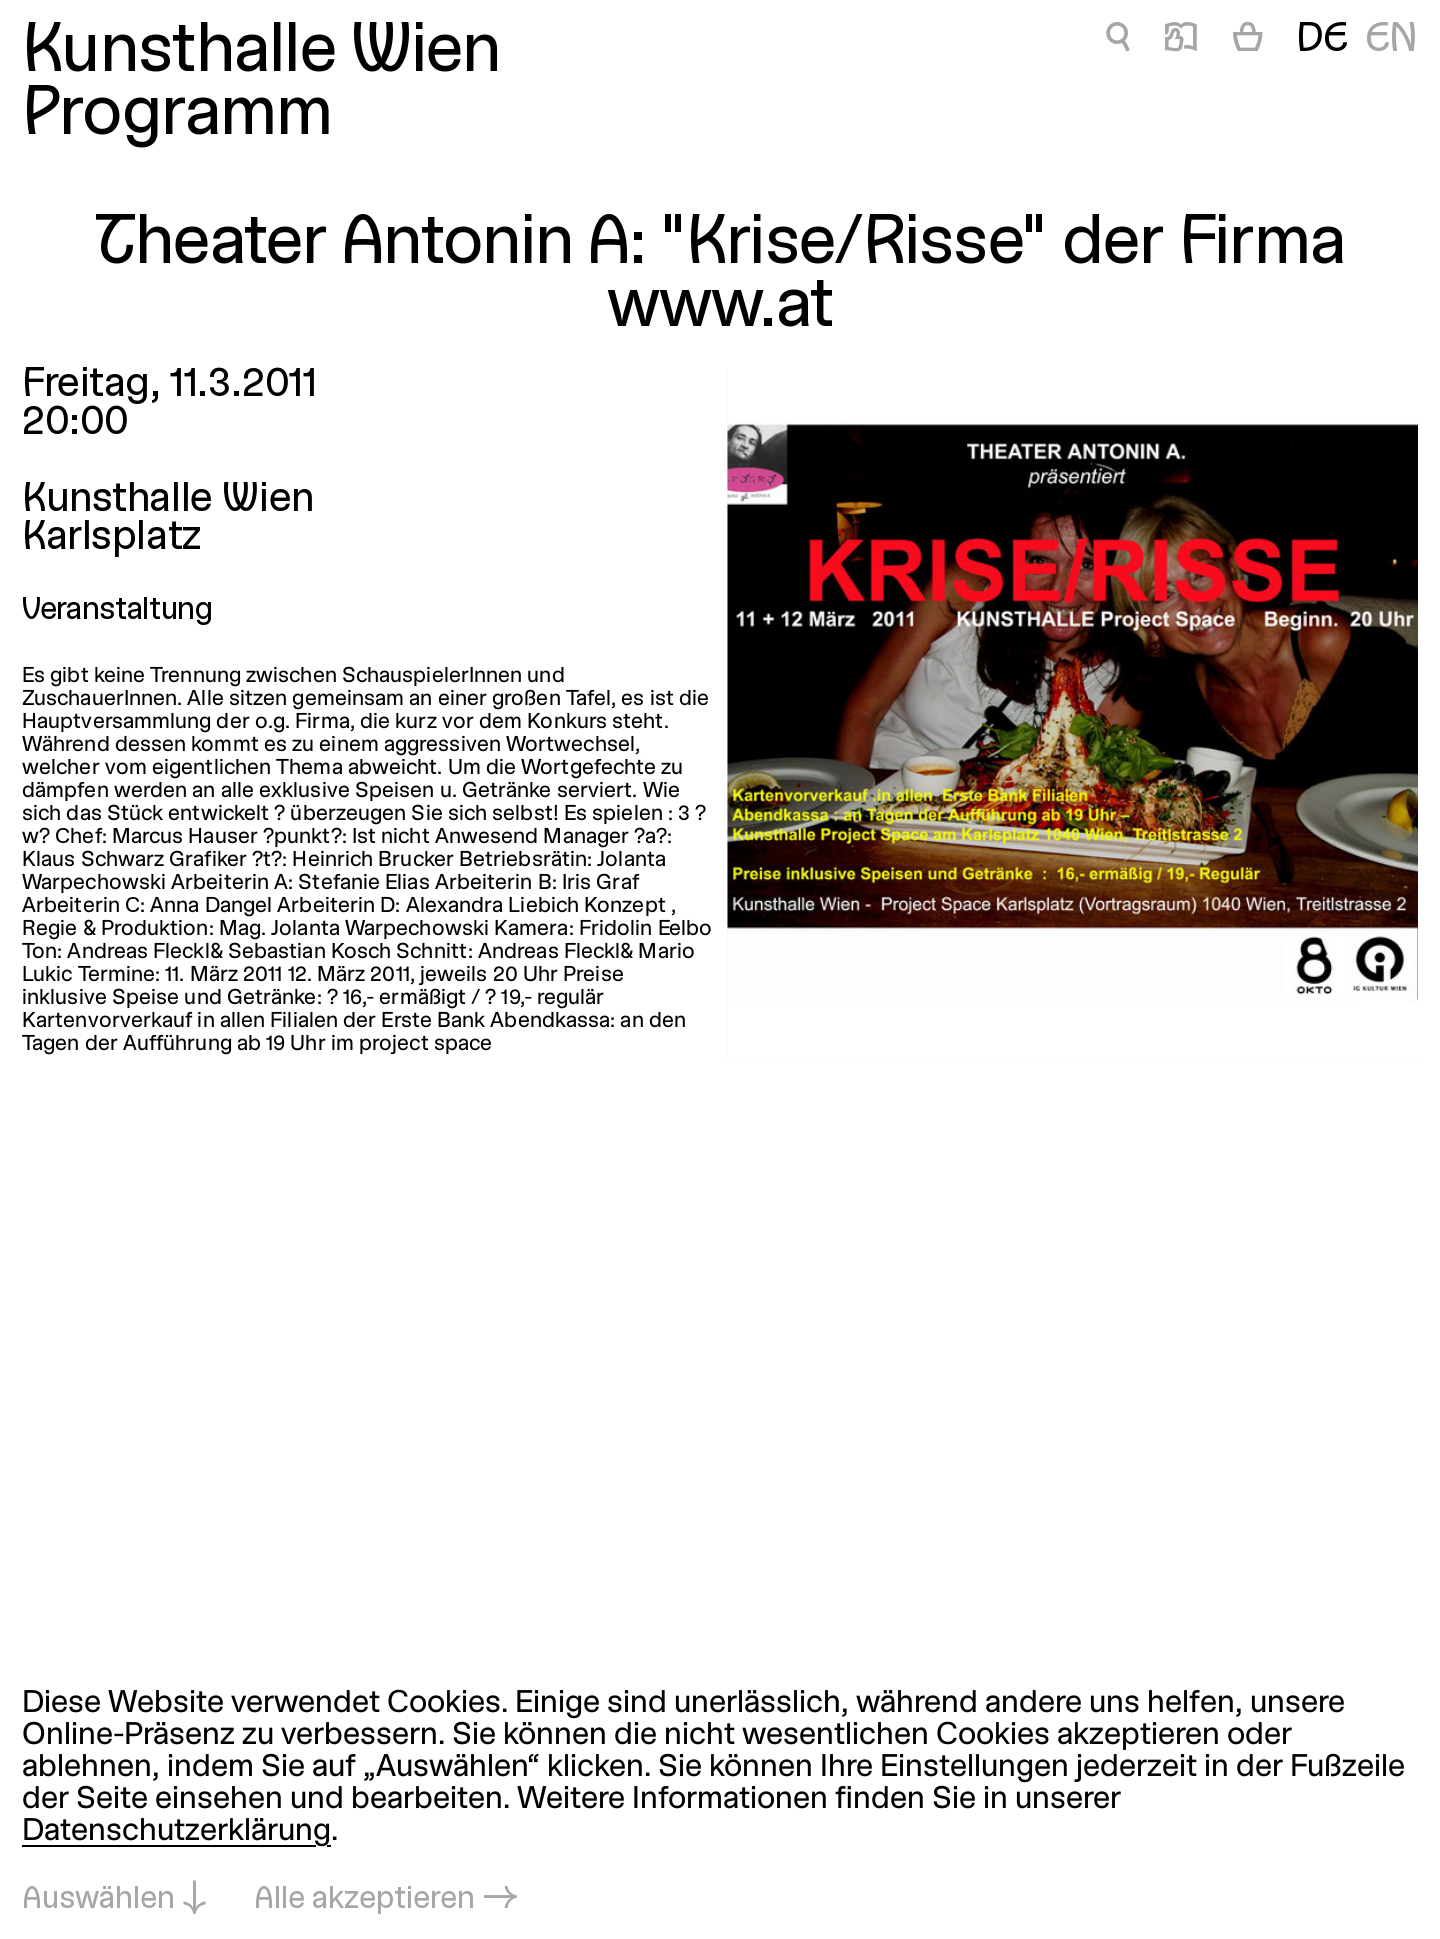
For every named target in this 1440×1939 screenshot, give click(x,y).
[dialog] (720, 1803)
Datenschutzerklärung (176, 1832)
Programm (177, 116)
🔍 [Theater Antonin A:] (1118, 40)
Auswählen (98, 1900)
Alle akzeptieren (364, 1900)
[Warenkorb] (1248, 41)
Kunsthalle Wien (261, 53)
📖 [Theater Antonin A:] (1181, 40)
